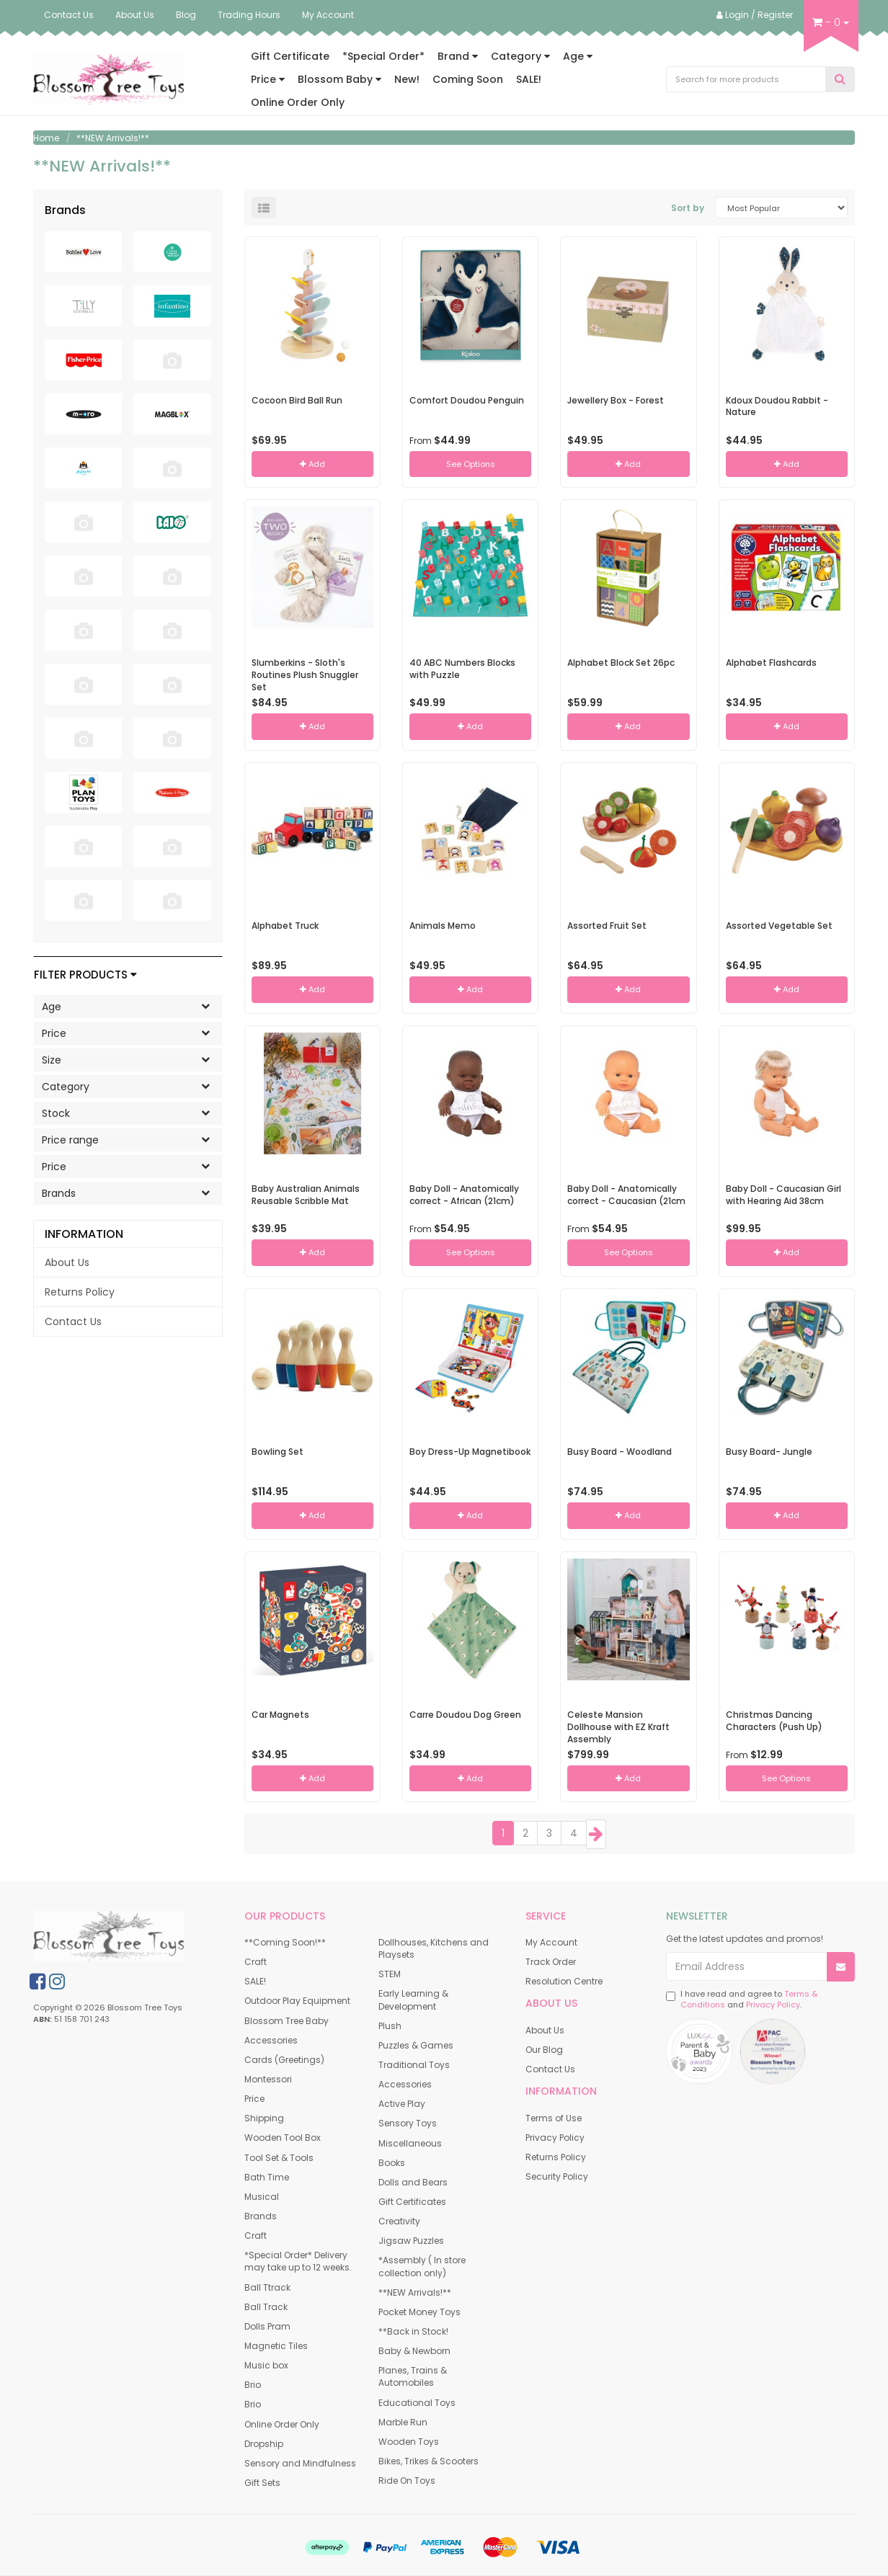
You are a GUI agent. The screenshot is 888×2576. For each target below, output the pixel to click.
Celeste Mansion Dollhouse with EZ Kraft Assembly (618, 1726)
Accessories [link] (271, 2040)
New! (406, 79)
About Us (134, 15)
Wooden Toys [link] (408, 2441)
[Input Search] (746, 79)
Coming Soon (467, 79)
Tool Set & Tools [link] (279, 2158)
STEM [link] (389, 1974)
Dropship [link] (263, 2444)
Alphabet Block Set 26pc (621, 662)
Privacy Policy (773, 2004)
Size (131, 1059)
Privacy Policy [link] (555, 2137)
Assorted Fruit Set (607, 925)
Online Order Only (298, 102)
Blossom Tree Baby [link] (286, 2021)
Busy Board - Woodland (619, 1451)
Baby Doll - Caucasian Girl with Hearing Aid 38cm (783, 1194)
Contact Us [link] (73, 1321)
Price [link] (254, 2099)
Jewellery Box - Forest (615, 400)
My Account (328, 15)
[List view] (264, 207)
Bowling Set (277, 1451)
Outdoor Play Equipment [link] (297, 2001)
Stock (131, 1112)
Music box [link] (266, 2365)
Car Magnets (280, 1714)
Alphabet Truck (285, 925)
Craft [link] (255, 1962)
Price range (131, 1139)
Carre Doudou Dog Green (465, 1714)
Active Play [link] (401, 2104)
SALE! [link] (255, 1981)
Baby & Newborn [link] (414, 2351)
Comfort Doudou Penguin (466, 400)
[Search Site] (840, 79)
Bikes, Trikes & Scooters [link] (428, 2461)
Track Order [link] (550, 1962)
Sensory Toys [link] (407, 2123)
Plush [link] (389, 2026)
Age (577, 56)
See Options (470, 464)
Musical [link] (261, 2197)
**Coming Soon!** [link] (285, 1942)
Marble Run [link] (402, 2422)
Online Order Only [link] (281, 2424)
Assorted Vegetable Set (779, 925)
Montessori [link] (268, 2079)
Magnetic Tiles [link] (276, 2346)
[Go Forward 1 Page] (596, 1834)
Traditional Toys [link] (414, 2065)
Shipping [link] (264, 2118)
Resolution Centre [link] (564, 1981)
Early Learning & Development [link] (413, 1999)
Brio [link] (252, 2385)
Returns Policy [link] (80, 1292)
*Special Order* (383, 56)
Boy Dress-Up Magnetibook (469, 1451)
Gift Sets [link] (262, 2483)
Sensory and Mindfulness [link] (300, 2463)
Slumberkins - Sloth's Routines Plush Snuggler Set (305, 674)
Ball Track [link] (266, 2307)
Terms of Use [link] (553, 2118)
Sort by (687, 208)
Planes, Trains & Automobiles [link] (412, 2376)
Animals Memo (442, 925)
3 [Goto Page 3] (549, 1833)
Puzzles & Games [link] (415, 2045)
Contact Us (69, 15)
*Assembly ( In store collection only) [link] (422, 2266)
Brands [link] (260, 2216)
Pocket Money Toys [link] (419, 2312)
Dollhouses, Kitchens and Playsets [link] (433, 1948)
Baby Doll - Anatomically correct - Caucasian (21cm (626, 1194)
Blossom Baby (339, 79)
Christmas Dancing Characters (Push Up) (774, 1720)
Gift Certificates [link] (412, 2202)
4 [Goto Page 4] (573, 1833)
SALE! (528, 79)
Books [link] (391, 2163)
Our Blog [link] (544, 2050)
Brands (131, 1192)
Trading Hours (249, 15)
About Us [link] (67, 1262)
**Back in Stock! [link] (413, 2331)
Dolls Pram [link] (267, 2326)
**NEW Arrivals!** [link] (414, 2292)
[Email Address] (747, 1966)
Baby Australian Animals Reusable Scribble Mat (306, 1194)
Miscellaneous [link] (410, 2143)
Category (520, 56)
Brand (458, 56)
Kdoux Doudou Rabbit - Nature (777, 406)
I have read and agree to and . (741, 2000)
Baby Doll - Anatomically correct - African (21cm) (464, 1194)
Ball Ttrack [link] (267, 2287)
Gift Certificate (290, 56)
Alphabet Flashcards (771, 662)
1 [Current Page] (503, 1833)
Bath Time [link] (266, 2177)
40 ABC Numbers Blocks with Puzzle (462, 668)
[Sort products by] (781, 207)
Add (312, 464)
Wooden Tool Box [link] (282, 2137)
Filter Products (85, 975)
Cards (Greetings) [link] (284, 2060)
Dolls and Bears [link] (413, 2182)
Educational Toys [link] (417, 2403)
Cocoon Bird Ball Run (297, 400)
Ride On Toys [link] (406, 2480)
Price (268, 79)
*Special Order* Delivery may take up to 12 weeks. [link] (298, 2261)
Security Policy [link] (556, 2176)
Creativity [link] (399, 2221)
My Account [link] (551, 1942)
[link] (37, 1982)
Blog (186, 15)
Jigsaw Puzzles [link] (411, 2240)
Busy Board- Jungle (769, 1451)
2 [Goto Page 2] (525, 1833)
